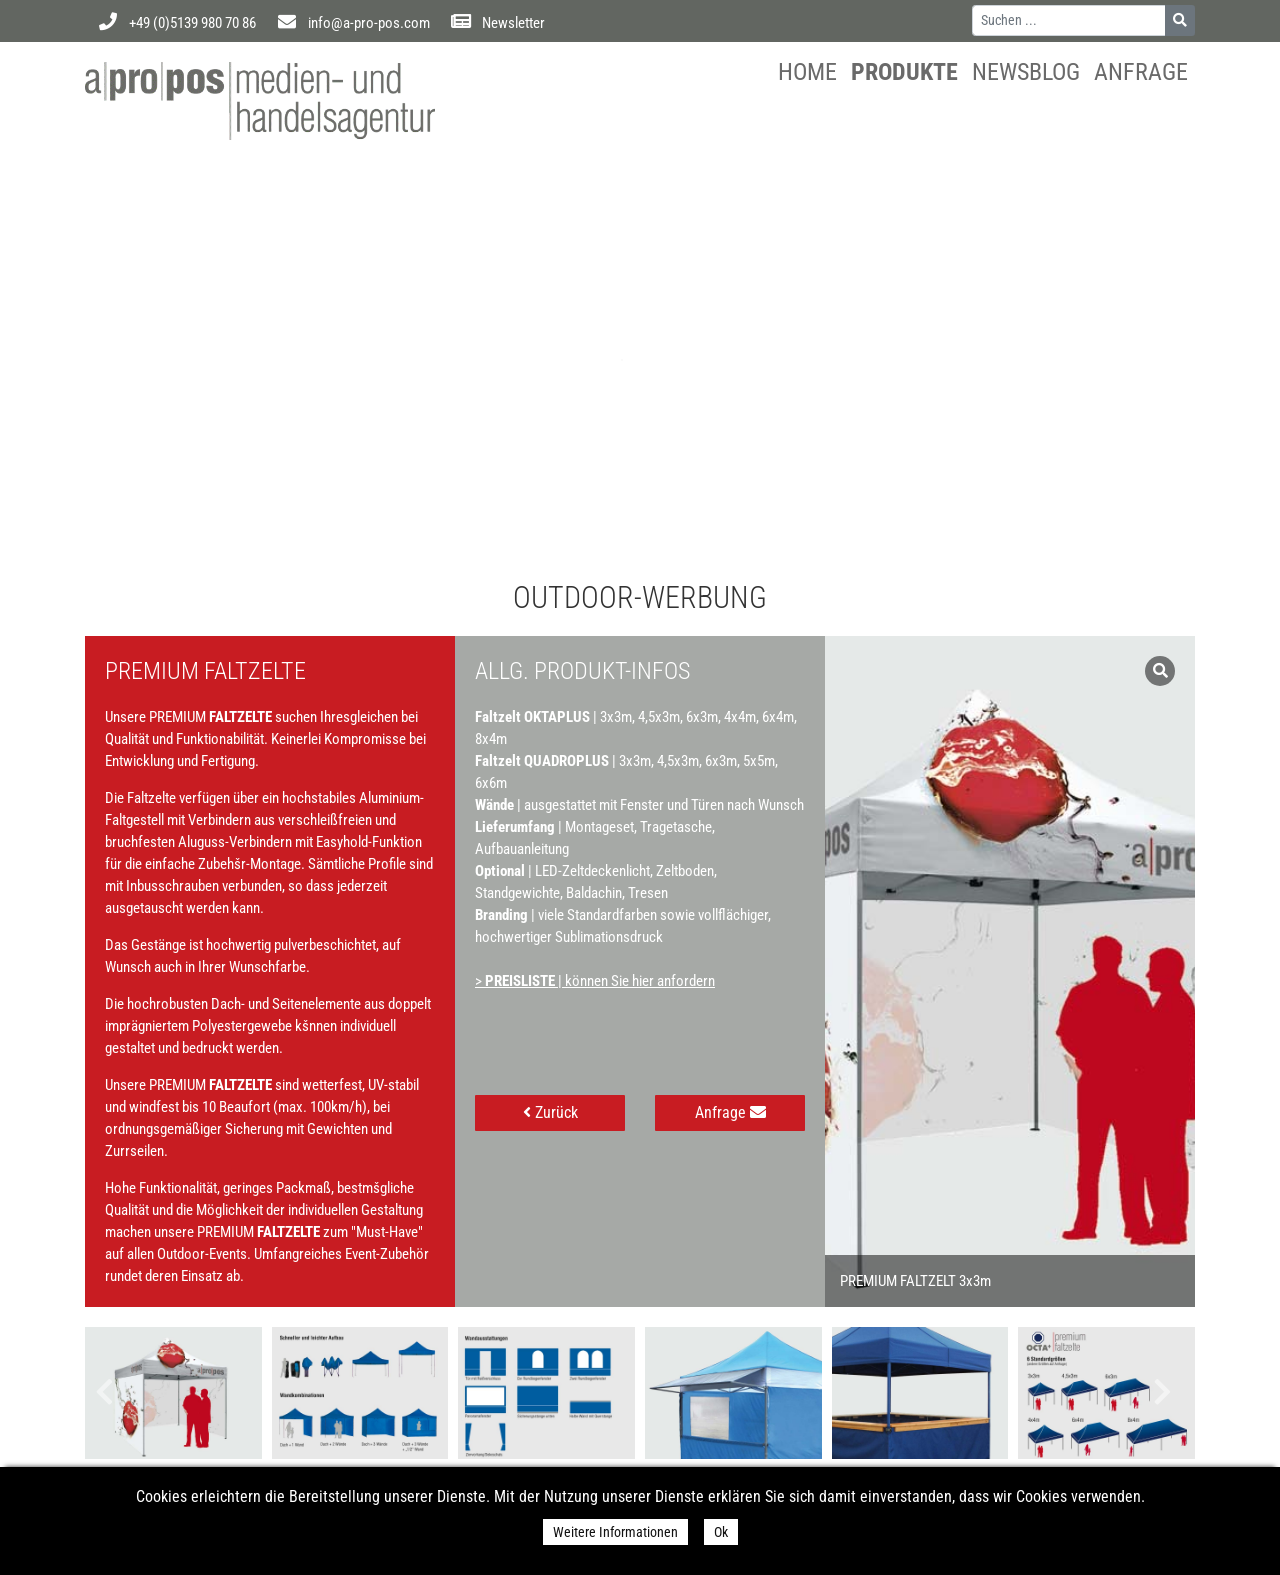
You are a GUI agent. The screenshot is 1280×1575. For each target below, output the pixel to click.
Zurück (550, 1112)
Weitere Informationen (615, 1532)
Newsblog (1026, 72)
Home (807, 72)
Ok (721, 1532)
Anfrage (1141, 72)
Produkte (904, 72)
